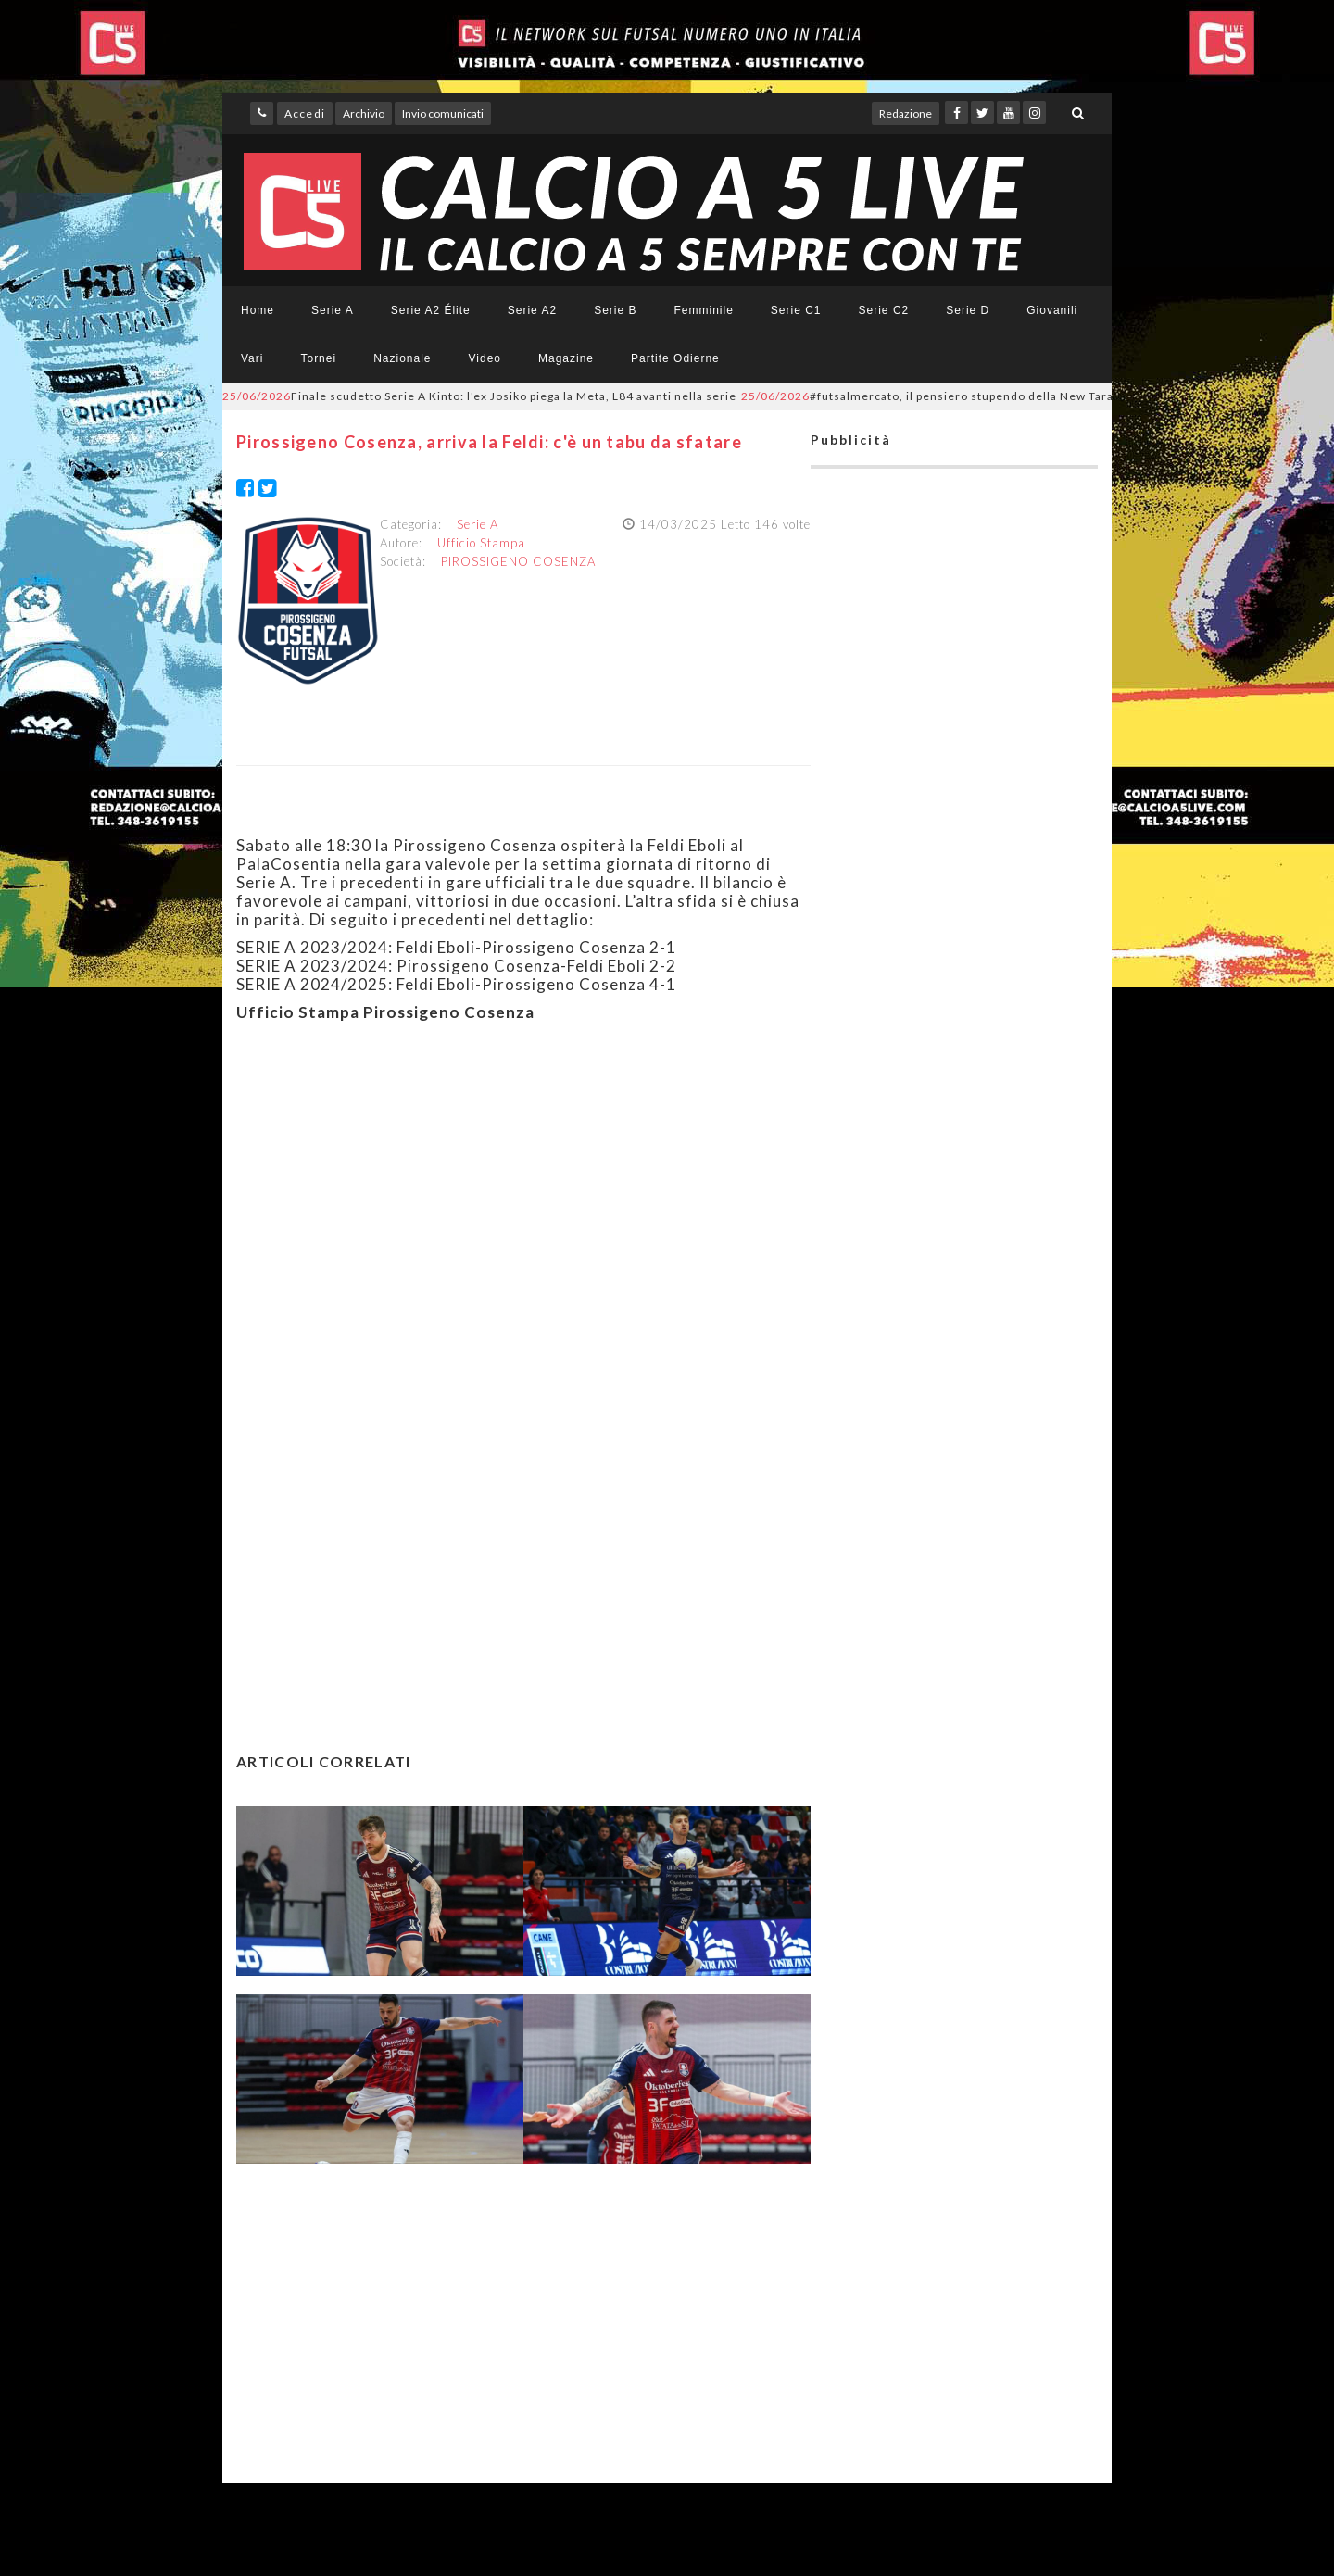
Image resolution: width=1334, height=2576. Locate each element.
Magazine (566, 358)
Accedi (304, 113)
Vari (252, 358)
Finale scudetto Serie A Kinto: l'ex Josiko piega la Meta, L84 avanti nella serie (479, 396)
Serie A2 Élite (431, 310)
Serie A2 (532, 310)
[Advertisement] (523, 1216)
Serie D (967, 310)
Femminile (704, 310)
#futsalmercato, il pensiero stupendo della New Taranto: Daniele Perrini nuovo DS (1012, 396)
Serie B (615, 310)
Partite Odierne (675, 358)
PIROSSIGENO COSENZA (518, 561)
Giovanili (1051, 310)
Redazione (905, 113)
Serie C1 (796, 310)
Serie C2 (884, 310)
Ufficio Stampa (481, 542)
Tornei (318, 358)
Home (257, 310)
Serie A (332, 310)
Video (485, 358)
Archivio (363, 113)
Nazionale (402, 358)
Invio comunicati (443, 113)
